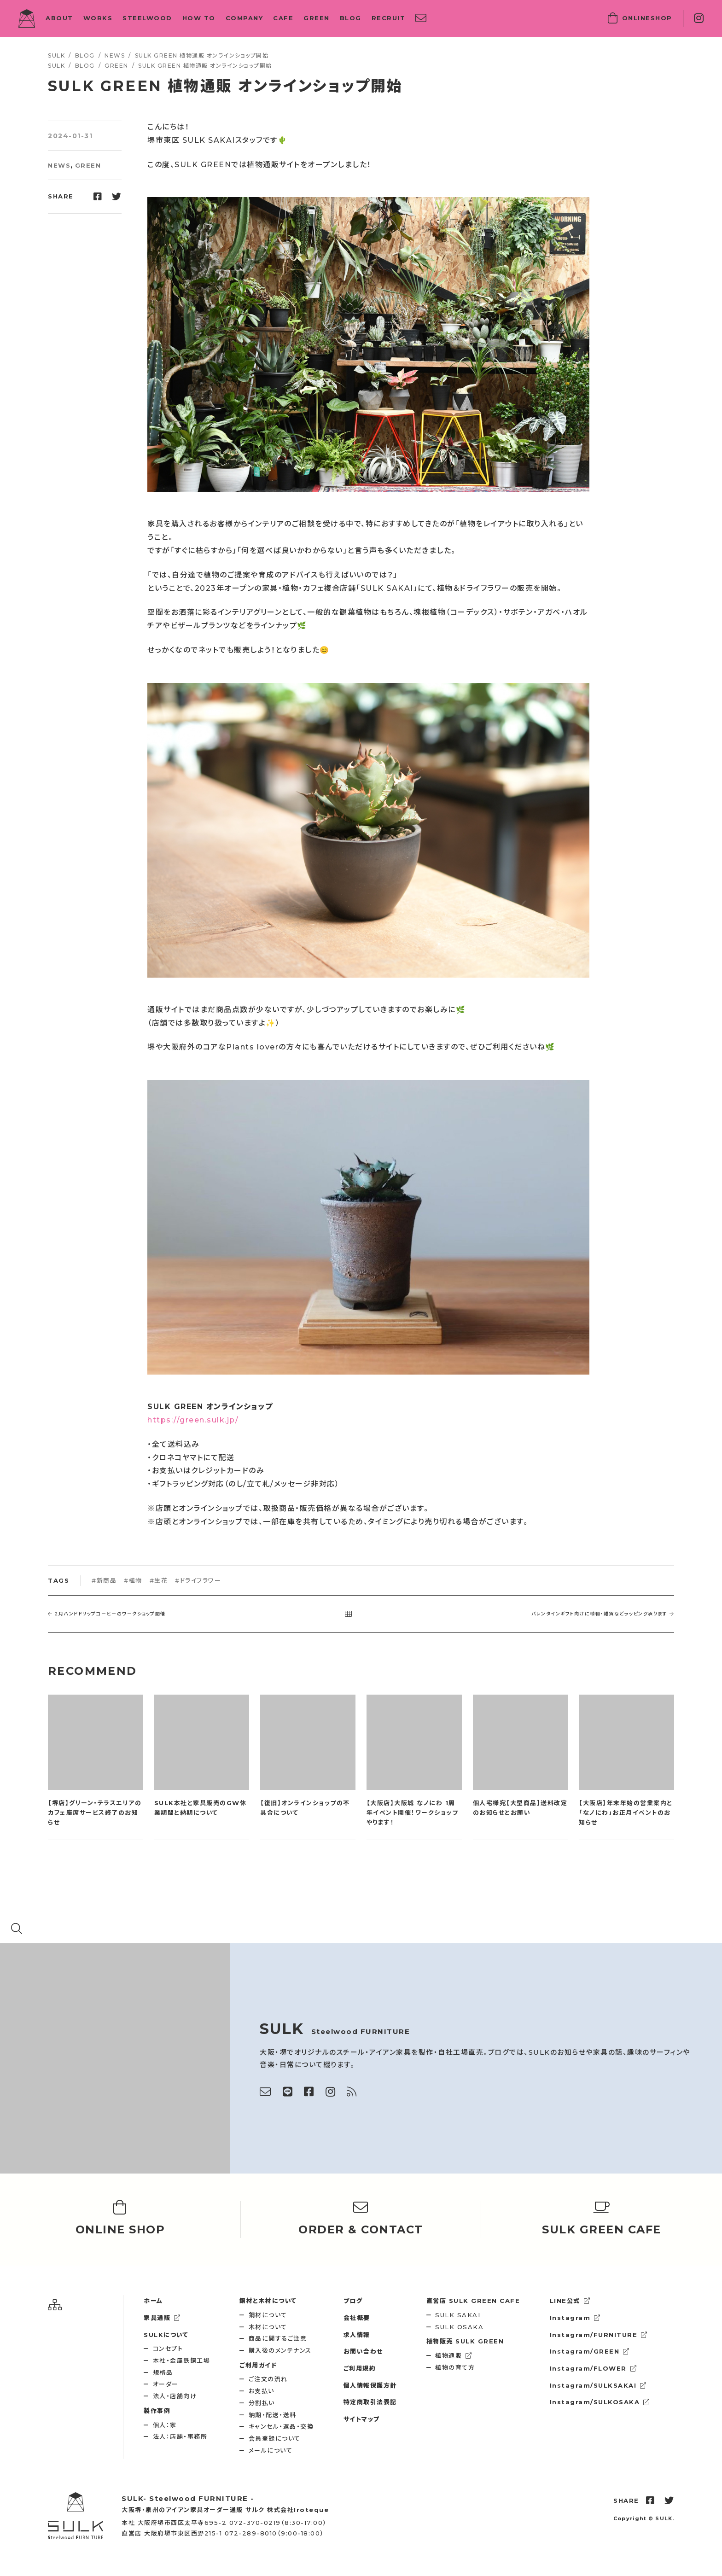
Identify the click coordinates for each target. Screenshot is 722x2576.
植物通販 (453, 2355)
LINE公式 (570, 2300)
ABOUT (59, 18)
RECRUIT (389, 18)
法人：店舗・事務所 (180, 2436)
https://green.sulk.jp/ (193, 1420)
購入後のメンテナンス (280, 2350)
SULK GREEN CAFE (473, 2300)
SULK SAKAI (457, 2315)
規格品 (163, 2372)
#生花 (159, 1580)
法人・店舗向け (175, 2396)
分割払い (262, 2403)
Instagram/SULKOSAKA (600, 2402)
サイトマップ (362, 2419)
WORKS (98, 18)
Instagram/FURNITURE (599, 2334)
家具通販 (162, 2317)
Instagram (575, 2317)
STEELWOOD (147, 18)
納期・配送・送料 (273, 2415)
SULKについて (166, 2334)
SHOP (640, 18)
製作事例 (157, 2410)
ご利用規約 (360, 2368)
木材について (268, 2327)
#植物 (133, 1580)
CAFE (283, 18)
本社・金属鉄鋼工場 (181, 2360)
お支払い (261, 2391)
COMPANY (244, 18)
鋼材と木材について (268, 2300)
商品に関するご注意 (278, 2338)
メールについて (271, 2450)
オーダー (166, 2384)
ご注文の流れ (268, 2379)
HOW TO (198, 18)
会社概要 (357, 2317)
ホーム (153, 2300)
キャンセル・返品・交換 (281, 2426)
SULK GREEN (465, 2341)
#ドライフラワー (198, 1580)
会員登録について (275, 2438)
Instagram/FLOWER (593, 2368)
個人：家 (165, 2425)
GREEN (316, 18)
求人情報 (357, 2334)
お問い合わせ (363, 2351)
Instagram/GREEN (590, 2351)
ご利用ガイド (258, 2365)
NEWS (59, 165)
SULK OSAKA (459, 2327)
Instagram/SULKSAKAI (598, 2385)
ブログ (353, 2300)
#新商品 (104, 1580)
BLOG (350, 18)
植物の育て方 (455, 2367)
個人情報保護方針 (370, 2385)
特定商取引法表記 (370, 2402)
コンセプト (168, 2348)
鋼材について (268, 2315)
